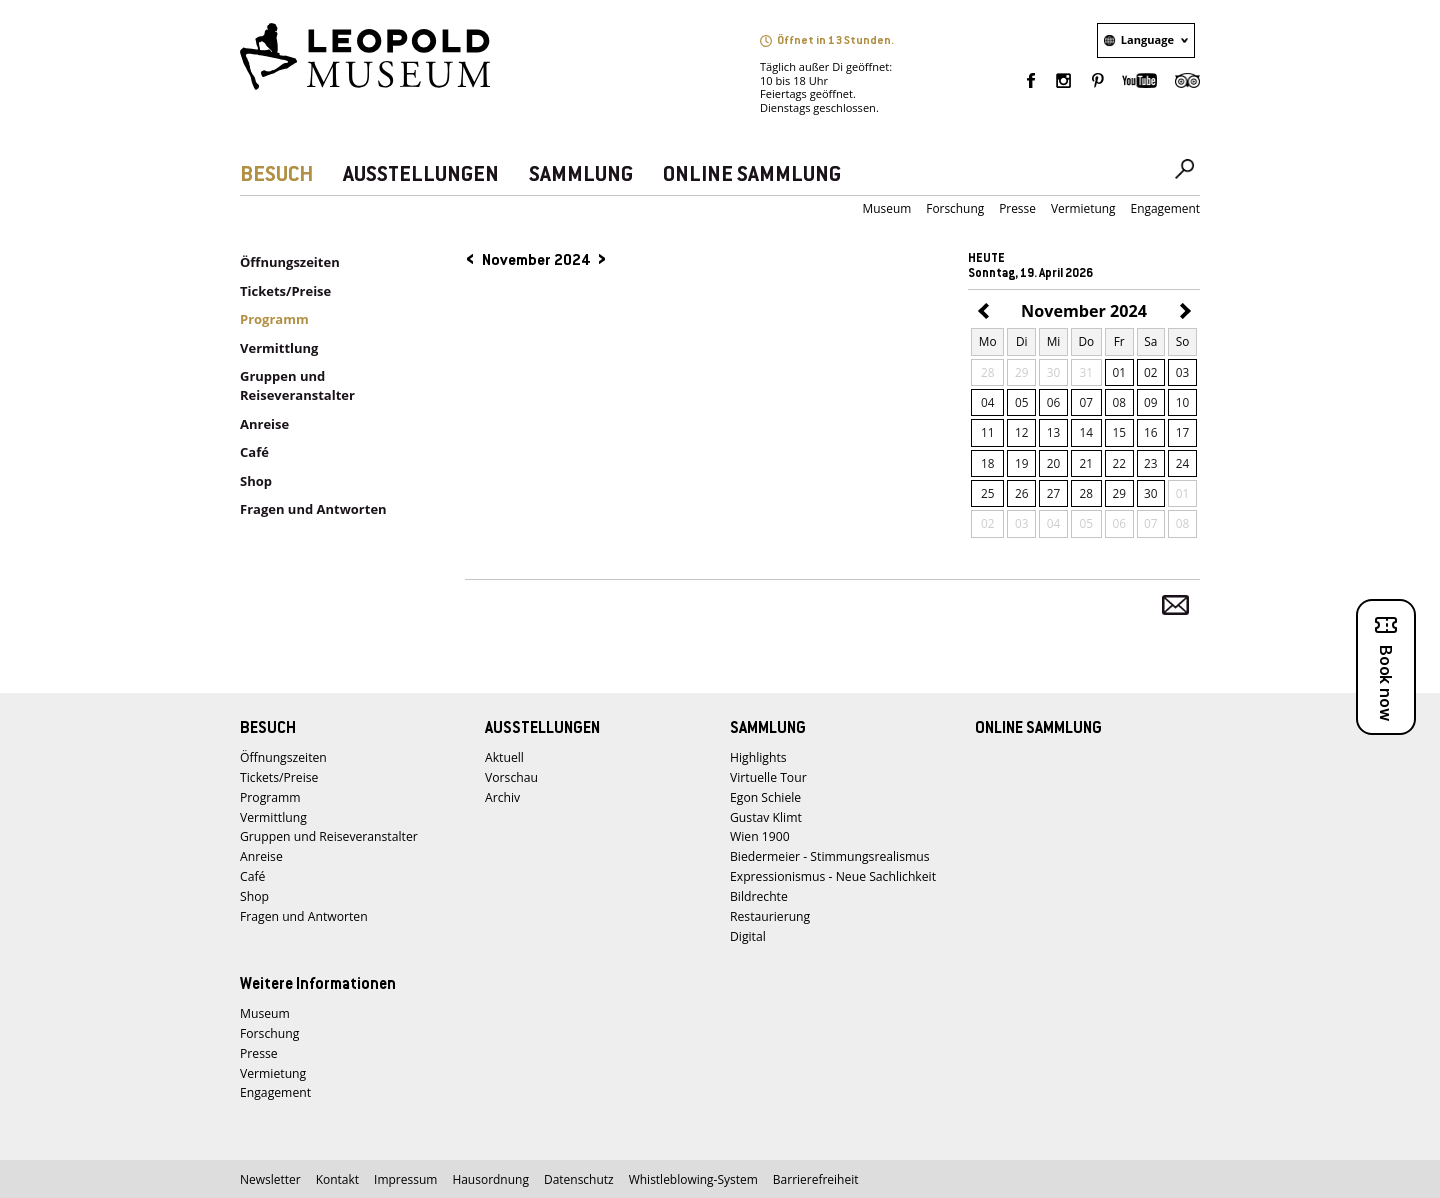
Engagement (1165, 208)
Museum (887, 208)
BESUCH (276, 175)
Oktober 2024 (986, 312)
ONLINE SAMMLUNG (752, 175)
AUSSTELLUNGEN (421, 175)
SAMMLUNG (581, 175)
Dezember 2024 (1182, 312)
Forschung (955, 208)
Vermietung (1083, 208)
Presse (1017, 208)
